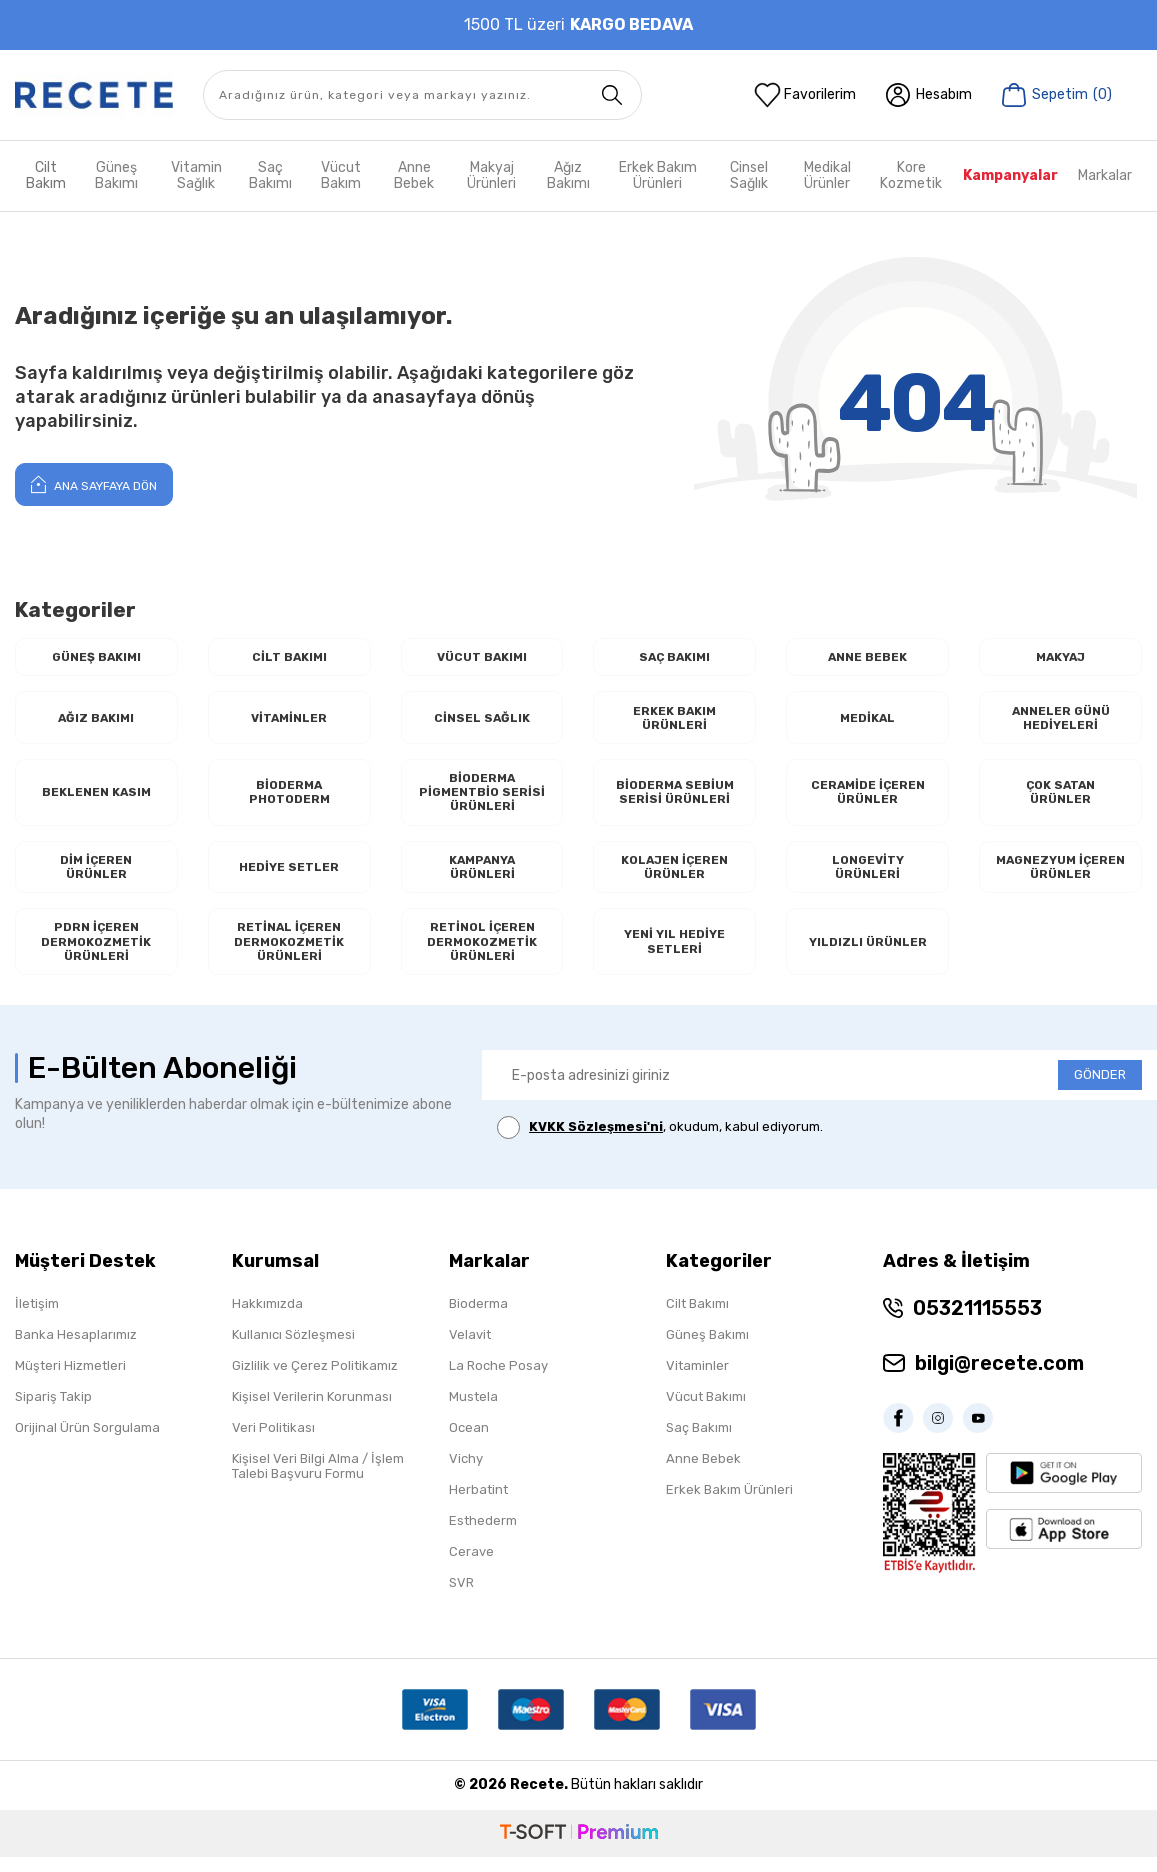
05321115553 (977, 1323)
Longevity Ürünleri (867, 876)
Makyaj (1060, 657)
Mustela (473, 1411)
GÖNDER (1100, 1090)
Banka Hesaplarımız (76, 1349)
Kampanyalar (1010, 175)
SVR (461, 1597)
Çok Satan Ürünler (1060, 798)
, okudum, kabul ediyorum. (660, 1143)
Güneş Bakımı (116, 175)
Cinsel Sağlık (749, 175)
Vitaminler (289, 720)
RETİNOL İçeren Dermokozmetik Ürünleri (482, 955)
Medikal (867, 720)
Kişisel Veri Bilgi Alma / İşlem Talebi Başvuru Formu (318, 1481)
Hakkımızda (267, 1318)
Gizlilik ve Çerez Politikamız (315, 1380)
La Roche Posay (498, 1380)
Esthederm (483, 1535)
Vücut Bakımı (482, 657)
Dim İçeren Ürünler (96, 876)
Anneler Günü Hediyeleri (1061, 720)
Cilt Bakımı (289, 657)
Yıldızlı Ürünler (868, 954)
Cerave (471, 1566)
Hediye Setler (289, 876)
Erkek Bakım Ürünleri (658, 175)
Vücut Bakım (341, 175)
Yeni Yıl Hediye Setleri (675, 955)
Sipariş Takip (53, 1411)
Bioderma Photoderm (289, 798)
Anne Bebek (414, 175)
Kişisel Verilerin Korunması (312, 1411)
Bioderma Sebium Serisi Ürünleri (675, 798)
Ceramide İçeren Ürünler (868, 798)
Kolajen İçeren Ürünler (675, 876)
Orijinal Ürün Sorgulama (87, 1442)
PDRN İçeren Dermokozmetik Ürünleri (96, 955)
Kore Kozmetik (911, 175)
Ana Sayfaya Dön (94, 484)
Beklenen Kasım (96, 798)
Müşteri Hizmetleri (70, 1380)
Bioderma (478, 1318)
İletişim (37, 1318)
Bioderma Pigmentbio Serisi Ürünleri (482, 798)
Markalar (1105, 175)
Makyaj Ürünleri (491, 175)
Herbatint (478, 1504)
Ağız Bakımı (568, 175)
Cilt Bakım (46, 175)
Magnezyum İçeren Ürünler (1060, 876)
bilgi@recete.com (999, 1378)
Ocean (469, 1442)
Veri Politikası (273, 1442)
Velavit (470, 1349)
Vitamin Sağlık (196, 175)
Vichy (466, 1473)
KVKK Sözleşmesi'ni (596, 1142)
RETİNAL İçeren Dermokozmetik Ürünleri (289, 955)
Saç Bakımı (270, 175)
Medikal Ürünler (827, 175)
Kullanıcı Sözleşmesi (293, 1349)
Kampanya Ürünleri (482, 876)
